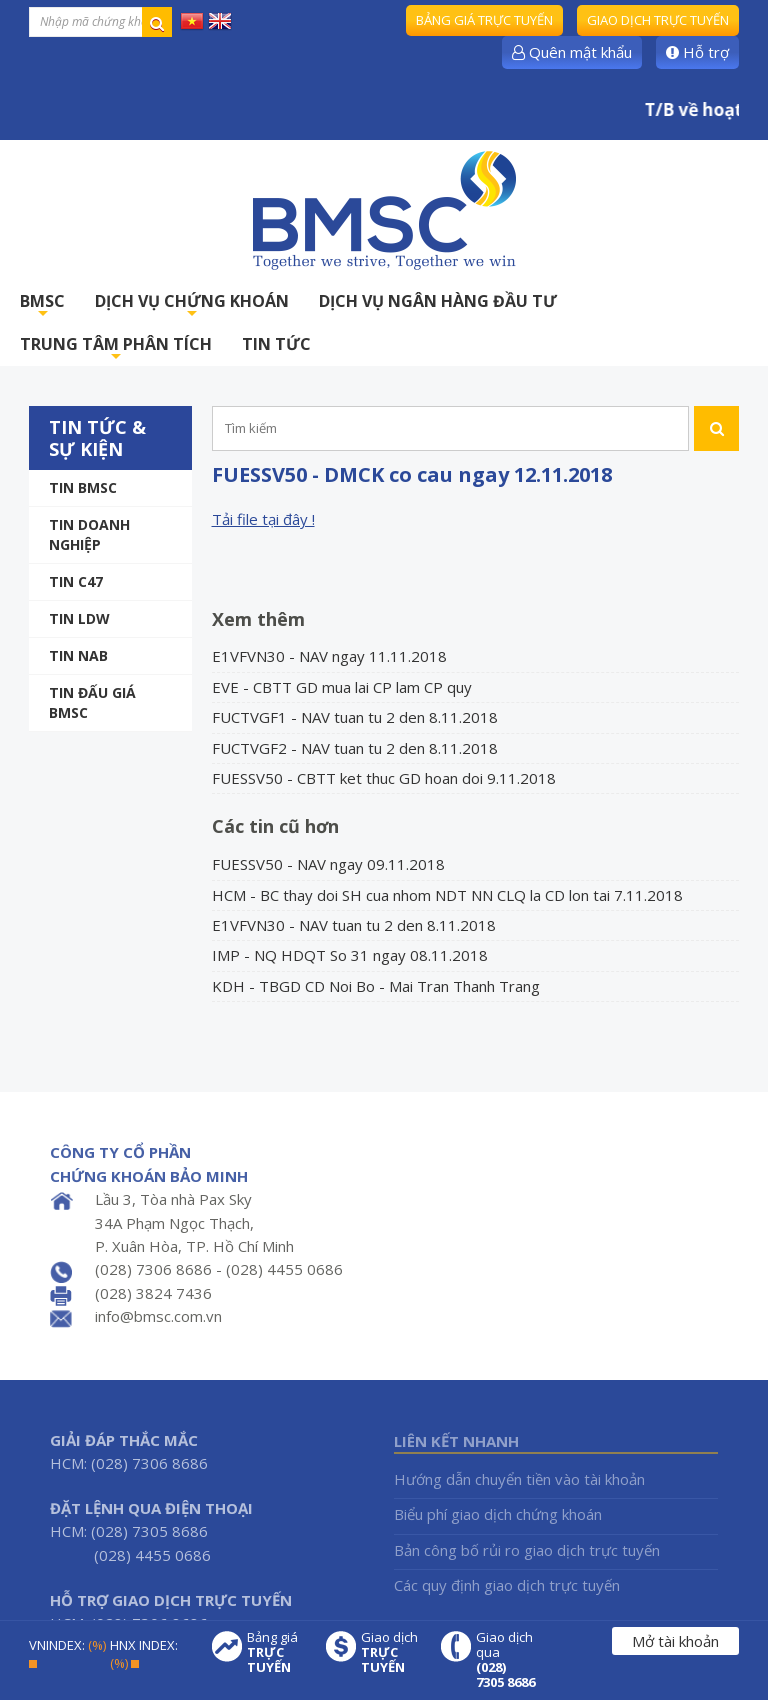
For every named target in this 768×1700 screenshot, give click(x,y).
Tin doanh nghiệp (89, 534)
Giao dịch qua (506, 1660)
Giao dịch (391, 1652)
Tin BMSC (83, 487)
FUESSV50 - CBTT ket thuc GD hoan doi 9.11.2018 (384, 778)
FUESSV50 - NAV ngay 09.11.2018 (328, 864)
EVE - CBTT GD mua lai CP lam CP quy (342, 687)
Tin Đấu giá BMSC (92, 702)
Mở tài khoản (675, 1641)
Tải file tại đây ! (263, 519)
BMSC (42, 306)
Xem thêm (258, 619)
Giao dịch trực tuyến (658, 20)
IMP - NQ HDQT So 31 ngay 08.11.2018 (350, 955)
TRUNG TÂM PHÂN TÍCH (116, 349)
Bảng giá (277, 1652)
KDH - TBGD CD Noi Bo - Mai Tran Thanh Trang (376, 986)
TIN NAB (78, 655)
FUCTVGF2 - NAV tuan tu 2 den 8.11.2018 (355, 748)
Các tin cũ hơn (275, 826)
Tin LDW (79, 618)
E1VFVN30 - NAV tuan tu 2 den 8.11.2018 (354, 925)
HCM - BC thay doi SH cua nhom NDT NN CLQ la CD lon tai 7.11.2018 (447, 895)
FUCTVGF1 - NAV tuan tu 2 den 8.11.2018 (355, 717)
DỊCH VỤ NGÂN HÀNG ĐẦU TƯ (438, 301)
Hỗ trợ (697, 52)
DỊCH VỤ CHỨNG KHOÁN (192, 306)
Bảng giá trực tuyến (484, 20)
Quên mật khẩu (572, 52)
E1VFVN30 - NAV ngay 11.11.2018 (329, 656)
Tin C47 (76, 581)
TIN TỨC (276, 344)
